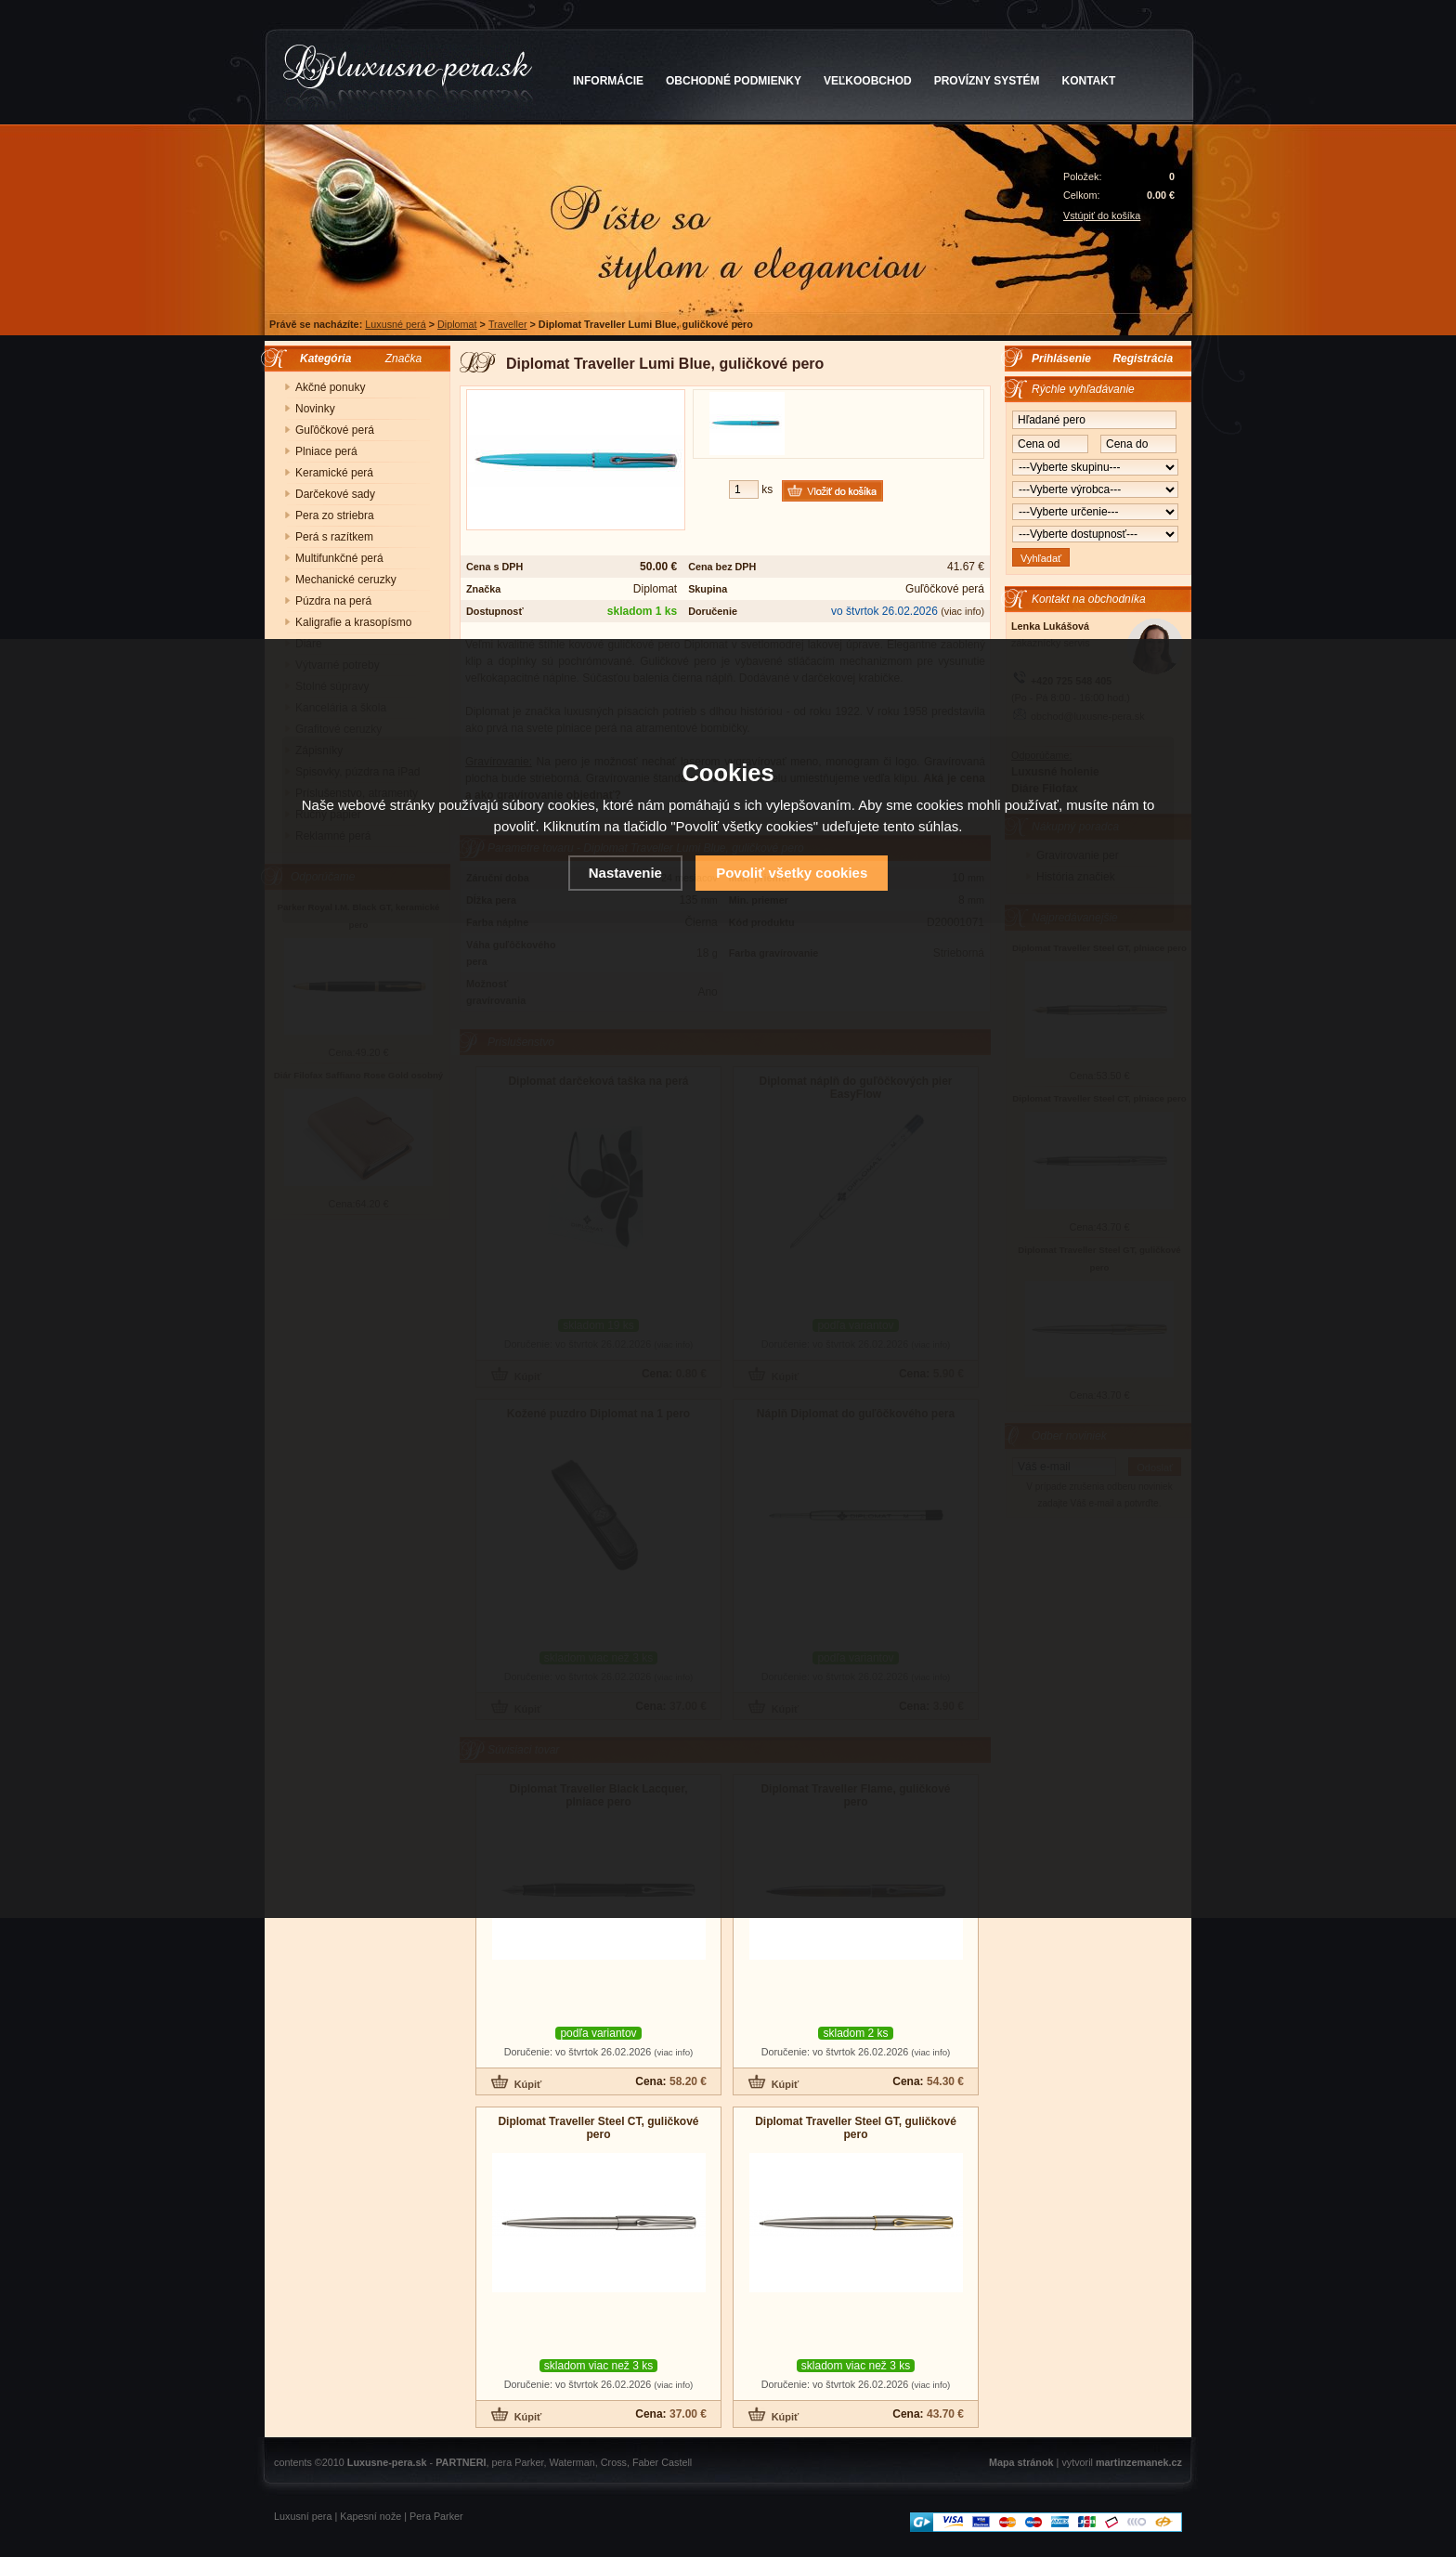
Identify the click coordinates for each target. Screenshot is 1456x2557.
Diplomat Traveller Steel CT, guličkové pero (598, 2128)
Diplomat (457, 324)
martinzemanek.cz (1139, 2462)
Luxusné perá (395, 324)
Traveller (507, 324)
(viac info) (962, 611)
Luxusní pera (303, 2516)
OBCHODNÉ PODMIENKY (733, 80)
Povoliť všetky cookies (791, 873)
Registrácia (1142, 358)
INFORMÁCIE (608, 80)
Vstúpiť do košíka (1101, 215)
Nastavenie (625, 873)
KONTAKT (1089, 80)
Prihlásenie (1061, 358)
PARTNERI (461, 2462)
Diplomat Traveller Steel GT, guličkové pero (855, 2128)
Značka (403, 358)
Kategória (321, 358)
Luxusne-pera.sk (387, 2462)
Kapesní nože (370, 2516)
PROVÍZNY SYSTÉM (987, 80)
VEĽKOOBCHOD (868, 80)
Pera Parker (436, 2516)
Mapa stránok (1021, 2462)
